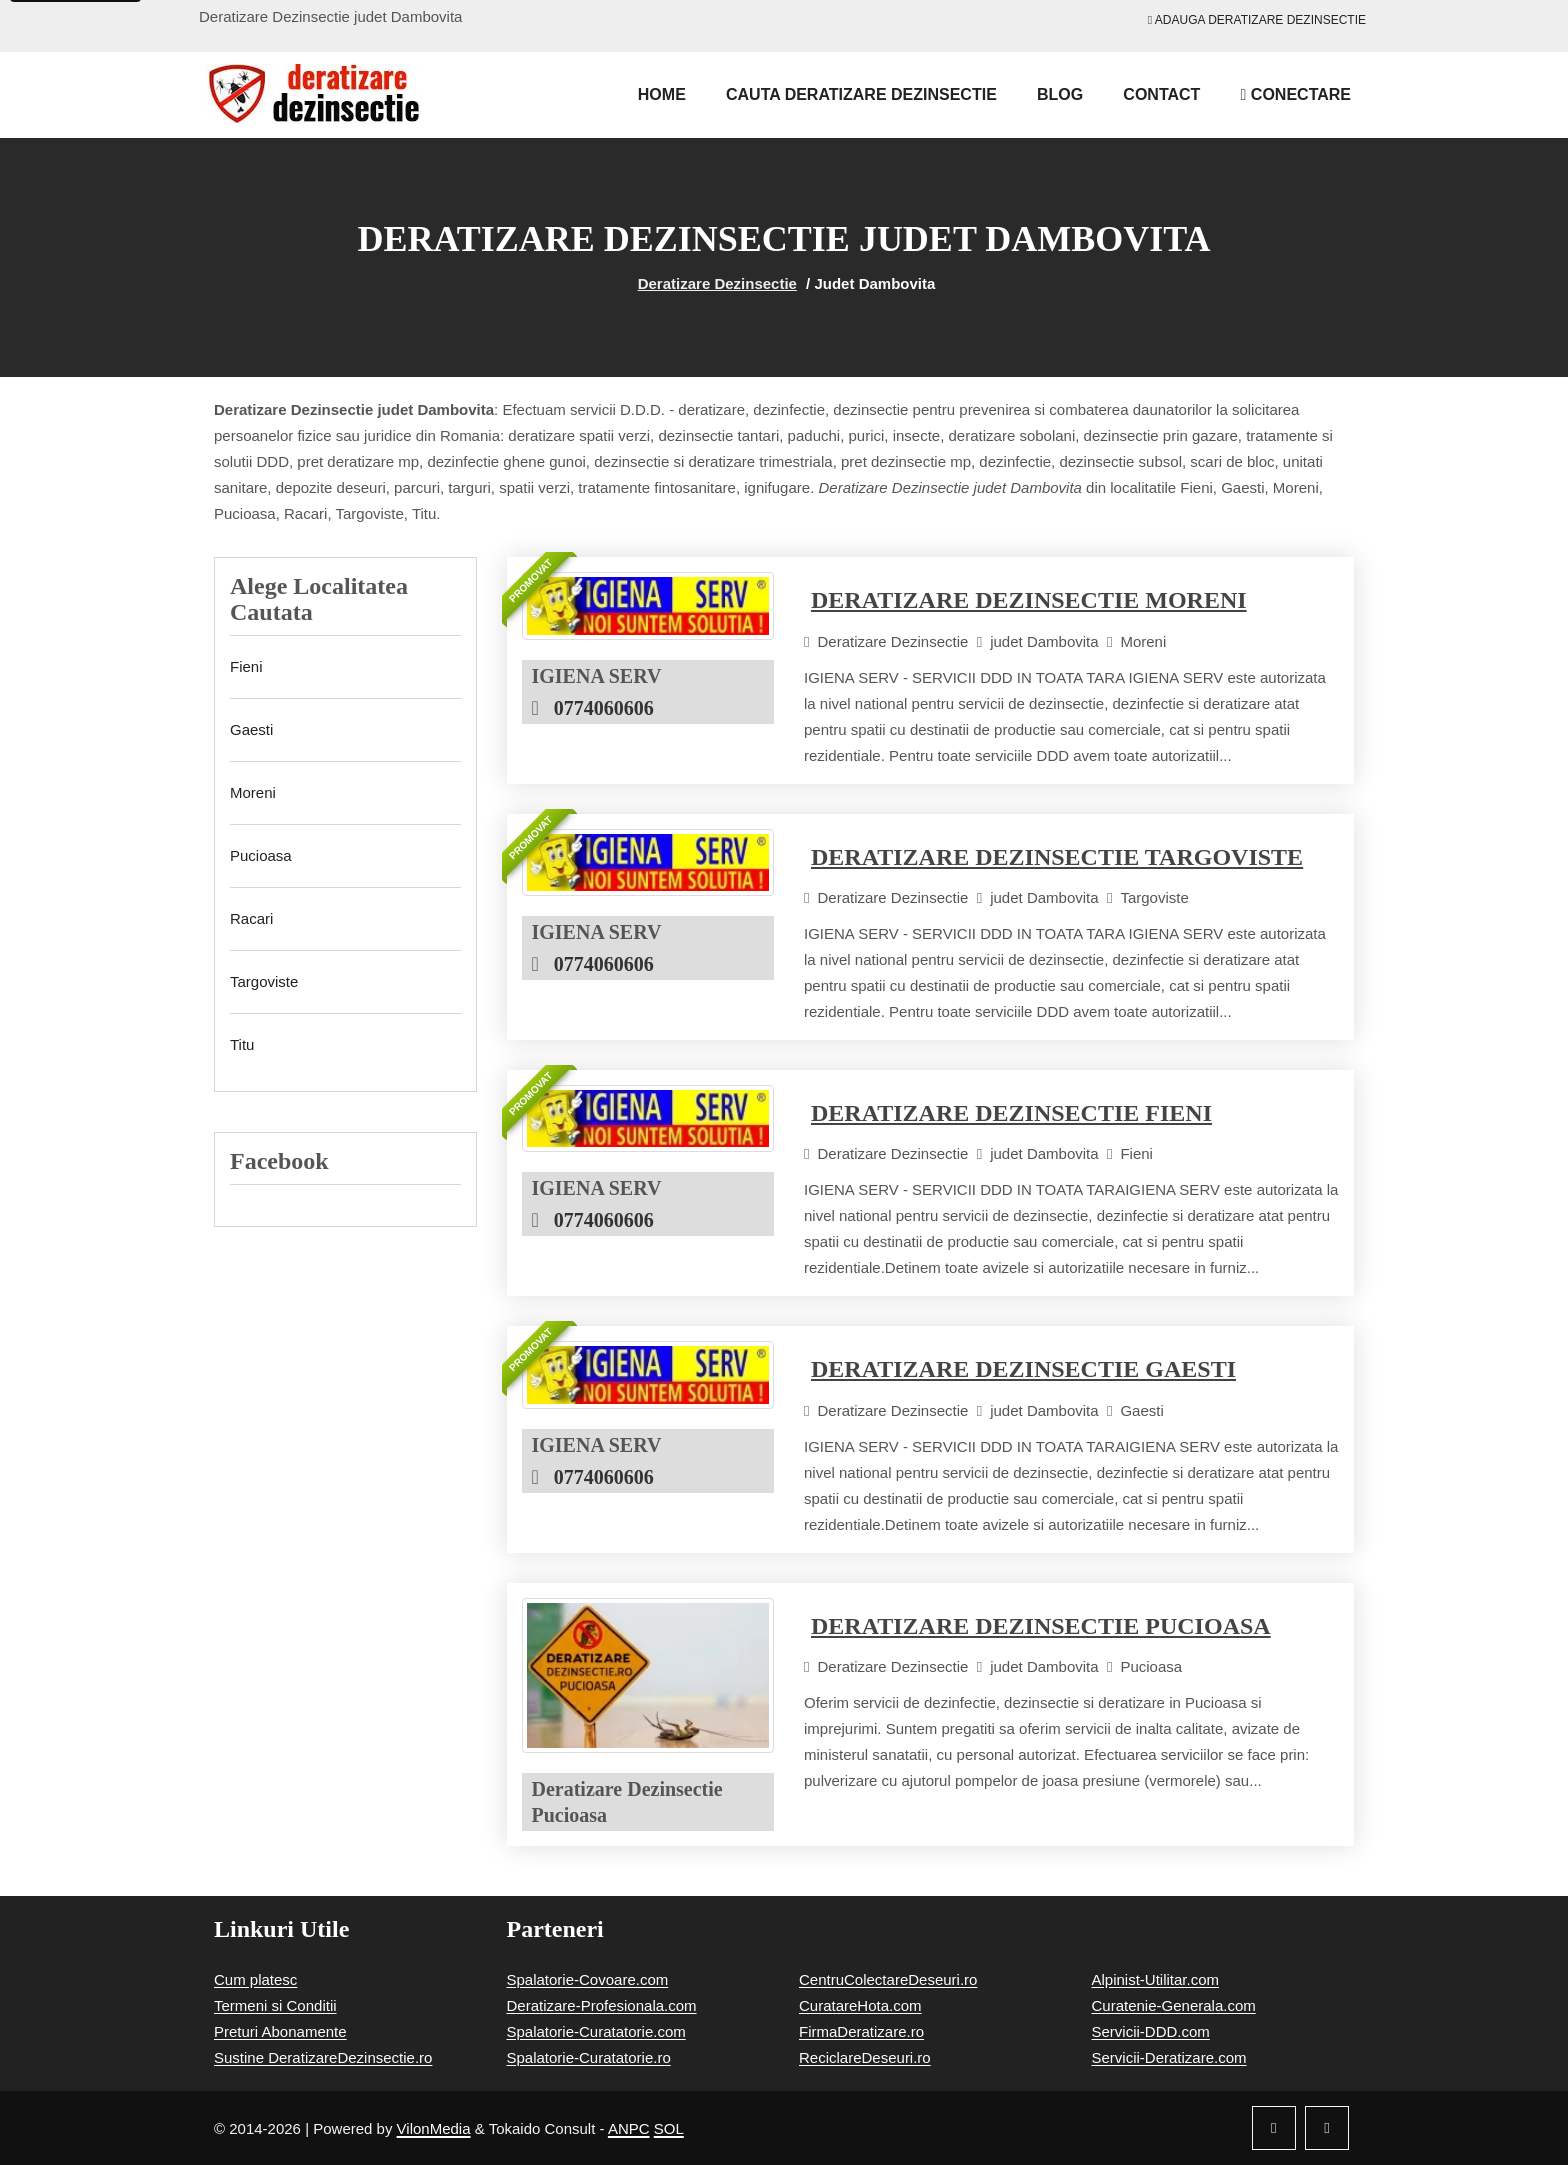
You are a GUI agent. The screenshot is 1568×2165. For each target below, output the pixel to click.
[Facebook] (1274, 2128)
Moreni (253, 792)
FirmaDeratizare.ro (861, 2031)
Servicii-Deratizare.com (1169, 2057)
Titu (242, 1044)
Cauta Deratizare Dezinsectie (861, 94)
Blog (1060, 94)
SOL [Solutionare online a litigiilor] (669, 2128)
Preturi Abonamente (280, 2031)
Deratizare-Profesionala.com (602, 2005)
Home (662, 94)
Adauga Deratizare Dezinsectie (1257, 20)
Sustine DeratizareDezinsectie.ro (323, 2057)
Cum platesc (255, 1979)
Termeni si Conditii (275, 2005)
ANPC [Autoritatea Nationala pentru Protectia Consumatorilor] (629, 2128)
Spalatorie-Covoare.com (588, 1979)
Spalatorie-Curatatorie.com (596, 2031)
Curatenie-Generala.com (1174, 2005)
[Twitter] (1327, 2128)
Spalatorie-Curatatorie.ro (589, 2057)
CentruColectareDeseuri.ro (888, 1979)
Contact (1161, 94)
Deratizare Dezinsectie (717, 283)
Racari (251, 918)
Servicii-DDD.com (1151, 2031)
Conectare (1296, 94)
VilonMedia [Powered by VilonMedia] (434, 2128)
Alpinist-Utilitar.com (1156, 1979)
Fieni (246, 666)
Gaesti (251, 729)
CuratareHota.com (860, 2005)
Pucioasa (261, 855)
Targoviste (264, 981)
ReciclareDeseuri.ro (865, 2057)
